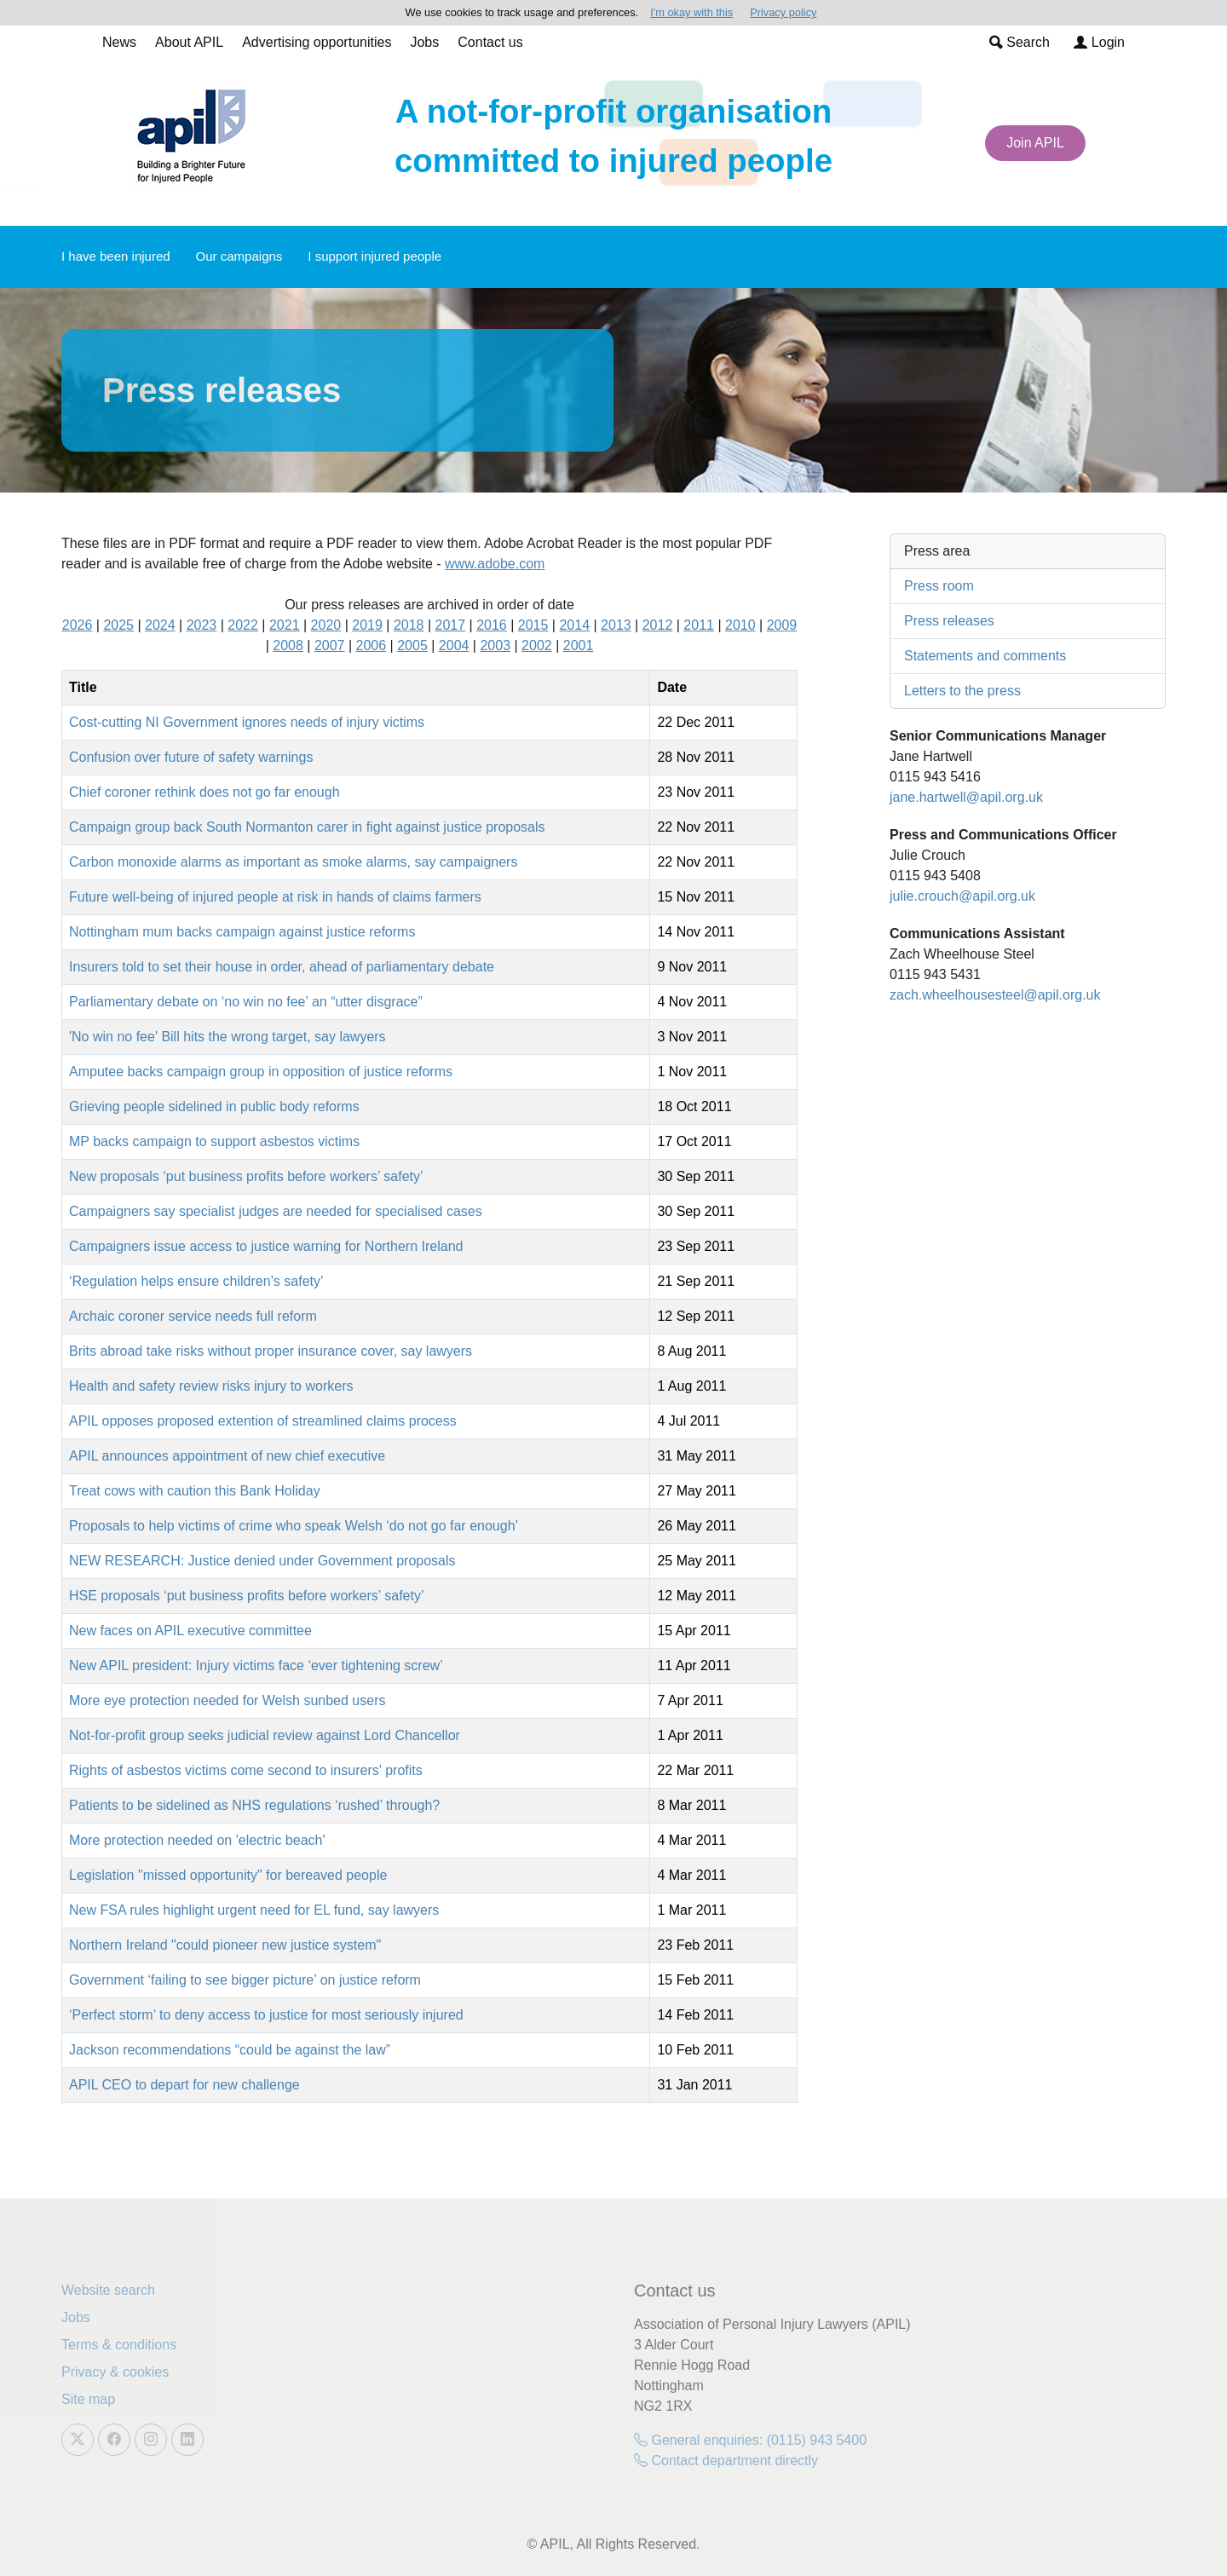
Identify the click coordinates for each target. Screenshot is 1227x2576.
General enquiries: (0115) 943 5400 (750, 2440)
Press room (939, 586)
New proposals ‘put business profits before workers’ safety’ (246, 1176)
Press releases (949, 621)
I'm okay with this (691, 12)
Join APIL (1035, 142)
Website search (108, 2290)
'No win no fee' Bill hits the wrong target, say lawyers (227, 1036)
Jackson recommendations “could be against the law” (229, 2050)
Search (1019, 42)
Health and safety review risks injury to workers (211, 1386)
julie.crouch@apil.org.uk (962, 896)
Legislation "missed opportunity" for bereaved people (228, 1875)
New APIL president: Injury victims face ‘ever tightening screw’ (256, 1665)
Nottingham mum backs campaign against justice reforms (242, 932)
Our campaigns (239, 256)
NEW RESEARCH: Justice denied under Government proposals (262, 1560)
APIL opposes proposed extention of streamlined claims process (263, 1421)
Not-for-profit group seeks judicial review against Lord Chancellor (264, 1735)
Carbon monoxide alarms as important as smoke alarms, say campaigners (293, 862)
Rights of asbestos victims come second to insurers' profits (246, 1770)
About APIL (189, 42)
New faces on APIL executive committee (190, 1630)
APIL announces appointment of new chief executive (227, 1456)
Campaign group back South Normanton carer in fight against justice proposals (307, 827)
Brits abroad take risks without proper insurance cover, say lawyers (270, 1351)
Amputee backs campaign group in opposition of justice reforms (260, 1071)
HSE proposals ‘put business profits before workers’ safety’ (246, 1595)
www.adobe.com (494, 563)
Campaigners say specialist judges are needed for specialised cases (275, 1211)
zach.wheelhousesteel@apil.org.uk (995, 995)
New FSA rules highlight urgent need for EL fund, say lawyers (254, 1910)
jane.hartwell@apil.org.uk (966, 797)
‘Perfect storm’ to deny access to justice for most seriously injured (266, 2015)
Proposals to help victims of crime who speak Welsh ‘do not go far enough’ (293, 1526)
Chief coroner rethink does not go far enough (204, 792)
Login (1099, 42)
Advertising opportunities (316, 42)
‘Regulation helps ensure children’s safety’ (196, 1281)
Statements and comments (985, 655)
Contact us (490, 42)
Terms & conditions (118, 2344)
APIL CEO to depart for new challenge (184, 2085)
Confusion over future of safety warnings (191, 757)
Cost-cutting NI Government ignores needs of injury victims (246, 722)
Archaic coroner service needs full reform (193, 1316)
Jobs (424, 42)
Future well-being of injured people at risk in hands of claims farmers (275, 897)
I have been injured (115, 256)
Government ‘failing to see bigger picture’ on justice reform (245, 1980)
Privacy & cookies (115, 2372)
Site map (88, 2399)
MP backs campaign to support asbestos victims (214, 1141)
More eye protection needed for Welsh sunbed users (227, 1700)
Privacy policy (783, 12)
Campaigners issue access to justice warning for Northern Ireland (266, 1246)
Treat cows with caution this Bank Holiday (194, 1491)
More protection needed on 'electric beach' (197, 1840)
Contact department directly (726, 2460)
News (119, 42)
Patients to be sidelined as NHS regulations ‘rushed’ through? (254, 1805)
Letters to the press (962, 690)
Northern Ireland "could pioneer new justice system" (225, 1945)
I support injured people (374, 256)
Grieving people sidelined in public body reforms (214, 1106)
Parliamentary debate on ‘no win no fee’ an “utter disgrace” (246, 1001)
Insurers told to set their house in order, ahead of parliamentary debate (281, 967)
